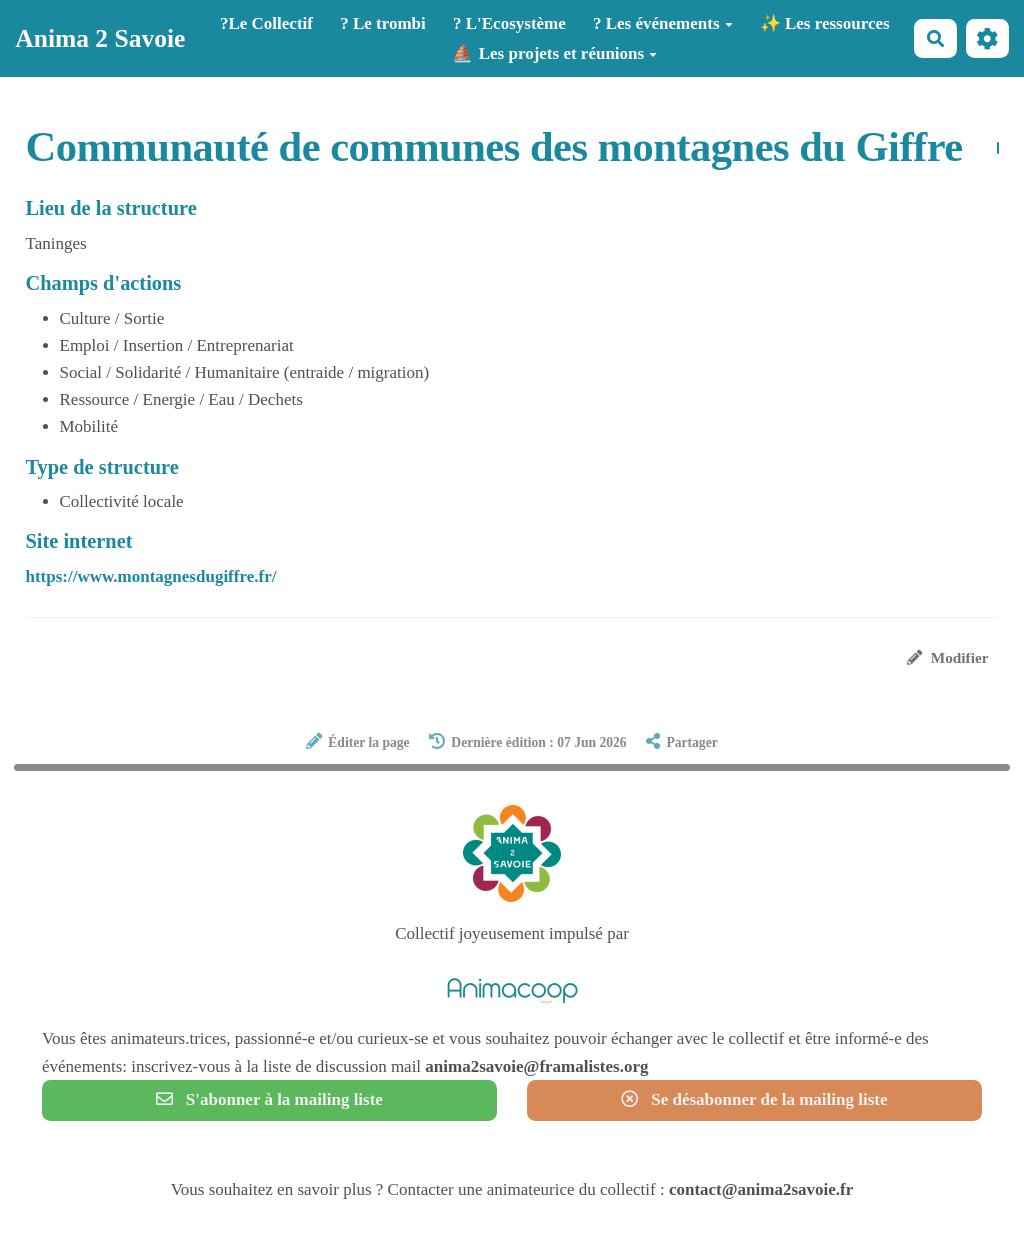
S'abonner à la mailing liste (269, 1099)
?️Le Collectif (266, 23)
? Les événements (663, 23)
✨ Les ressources (825, 23)
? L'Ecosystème (509, 23)
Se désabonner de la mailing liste (754, 1099)
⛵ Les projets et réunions (554, 53)
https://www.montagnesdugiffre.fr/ (151, 576)
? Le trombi (383, 23)
